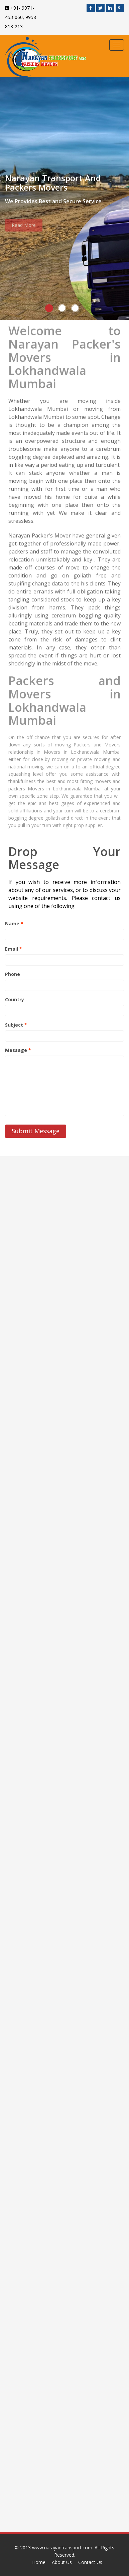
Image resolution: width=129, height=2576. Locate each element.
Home (38, 2562)
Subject (16, 1025)
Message (18, 1050)
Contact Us (90, 2562)
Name (14, 923)
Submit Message (35, 1131)
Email (13, 949)
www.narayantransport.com (62, 2547)
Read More (24, 228)
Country (14, 999)
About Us (62, 2562)
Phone (12, 974)
